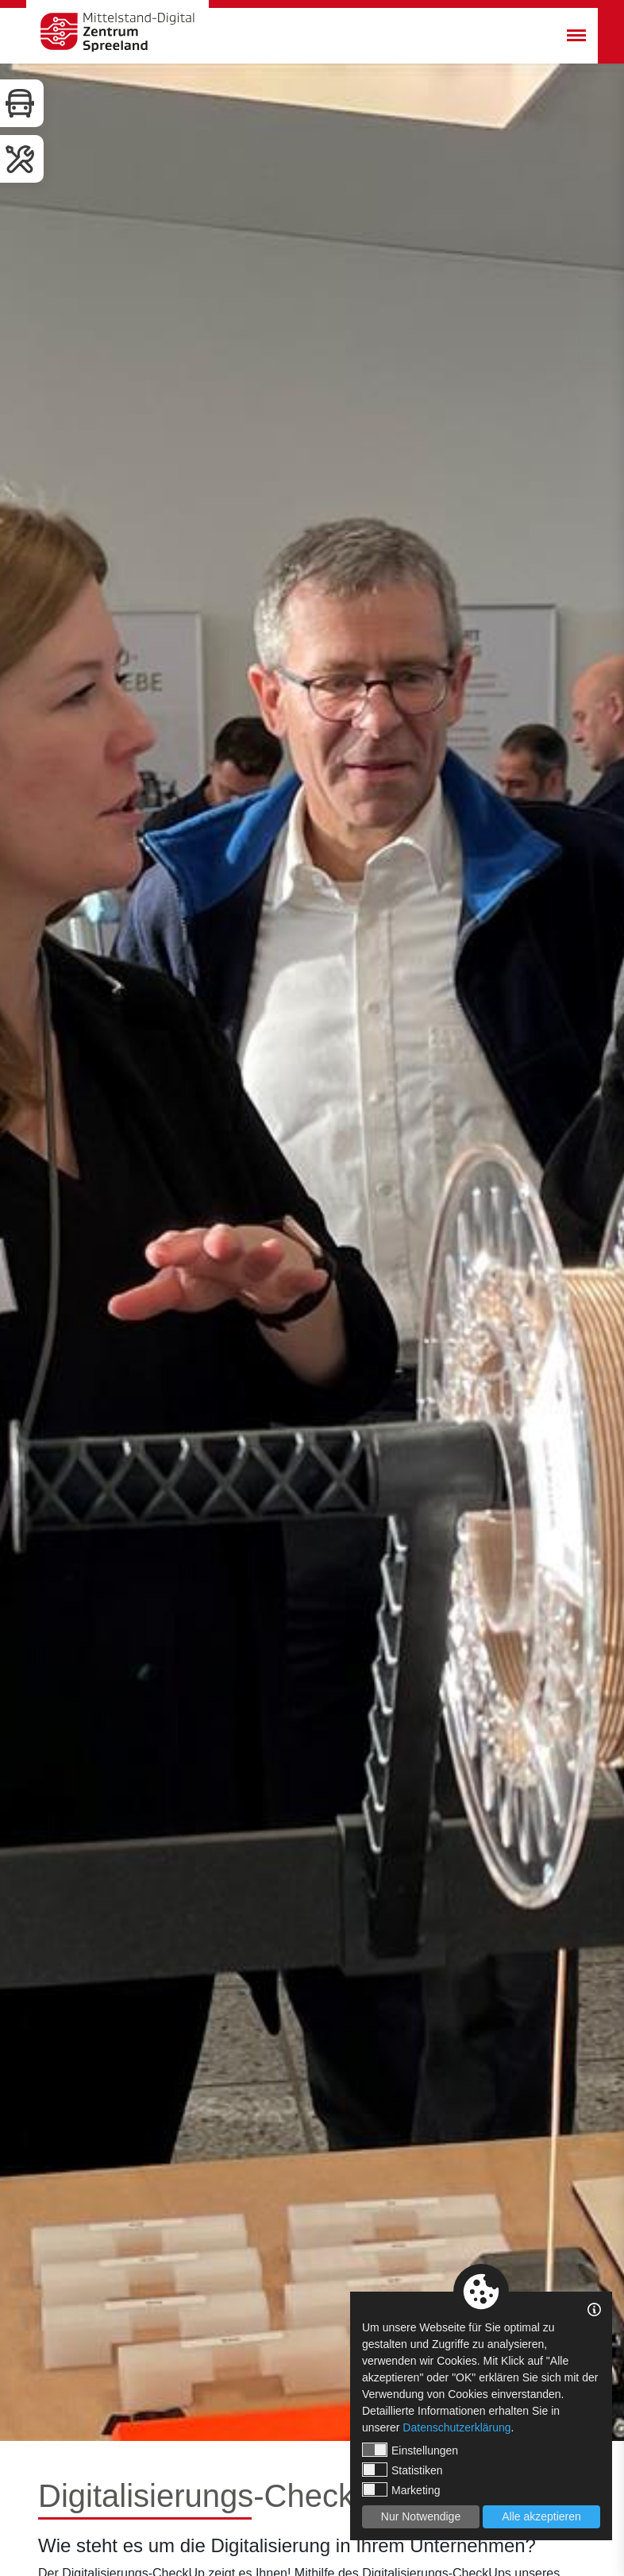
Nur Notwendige (420, 2516)
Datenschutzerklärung (456, 2427)
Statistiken (402, 2469)
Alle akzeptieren (541, 2516)
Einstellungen (410, 2450)
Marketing (401, 2489)
